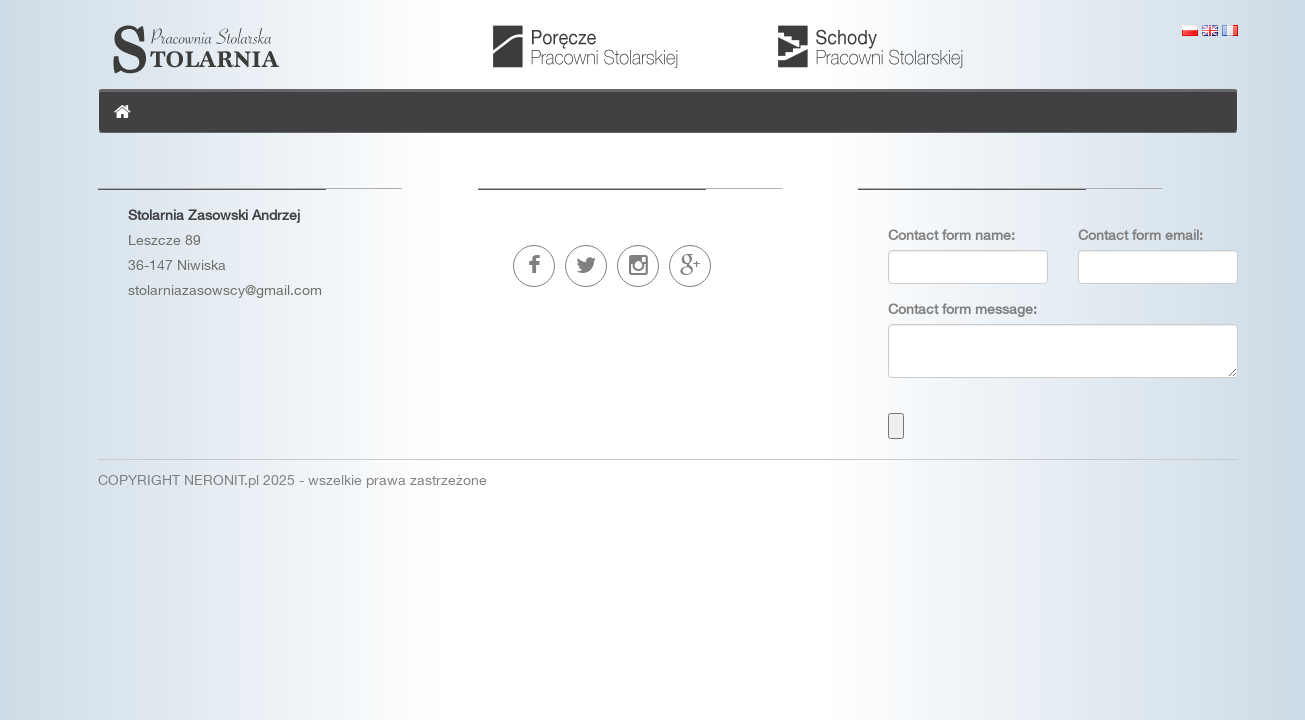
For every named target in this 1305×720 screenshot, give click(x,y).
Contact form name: (951, 235)
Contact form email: (1140, 235)
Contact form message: (962, 309)
